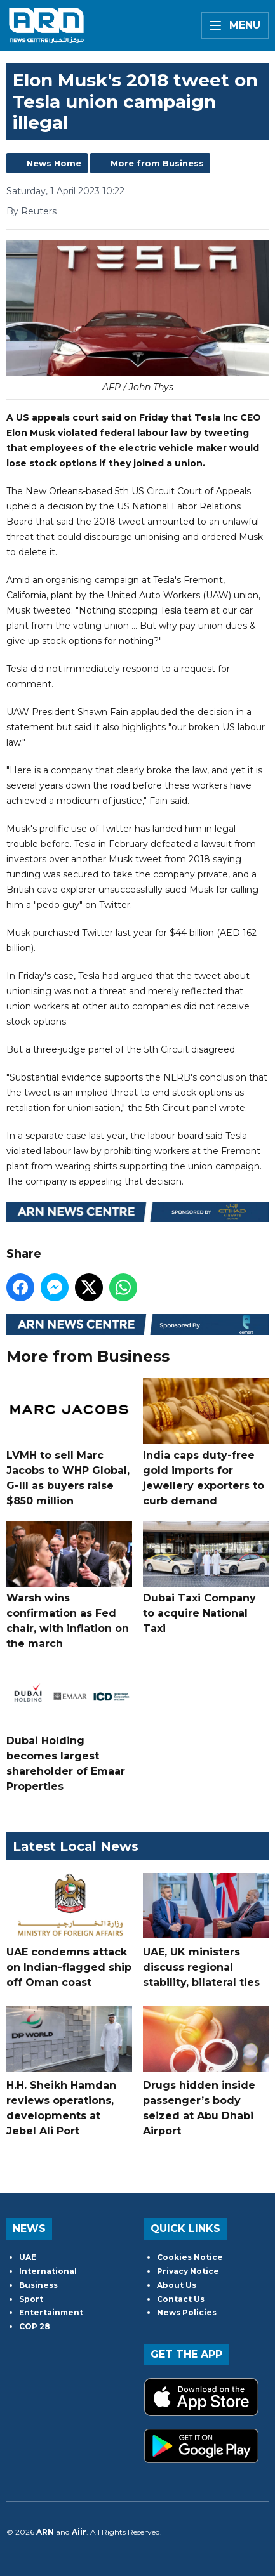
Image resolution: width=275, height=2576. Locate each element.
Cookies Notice (190, 2257)
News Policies (187, 2312)
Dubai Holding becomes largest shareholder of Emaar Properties (69, 1728)
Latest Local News (75, 1846)
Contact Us (181, 2299)
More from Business (157, 163)
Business (38, 2285)
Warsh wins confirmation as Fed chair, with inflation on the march (69, 1585)
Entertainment (51, 2312)
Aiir (79, 2532)
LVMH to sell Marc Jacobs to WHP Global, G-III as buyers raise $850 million (69, 1442)
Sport (31, 2299)
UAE (27, 2257)
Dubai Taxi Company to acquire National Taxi (206, 1577)
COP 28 (34, 2326)
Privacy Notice (188, 2271)
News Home (54, 163)
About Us (176, 2285)
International (48, 2271)
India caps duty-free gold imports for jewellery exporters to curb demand (206, 1442)
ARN (45, 2532)
